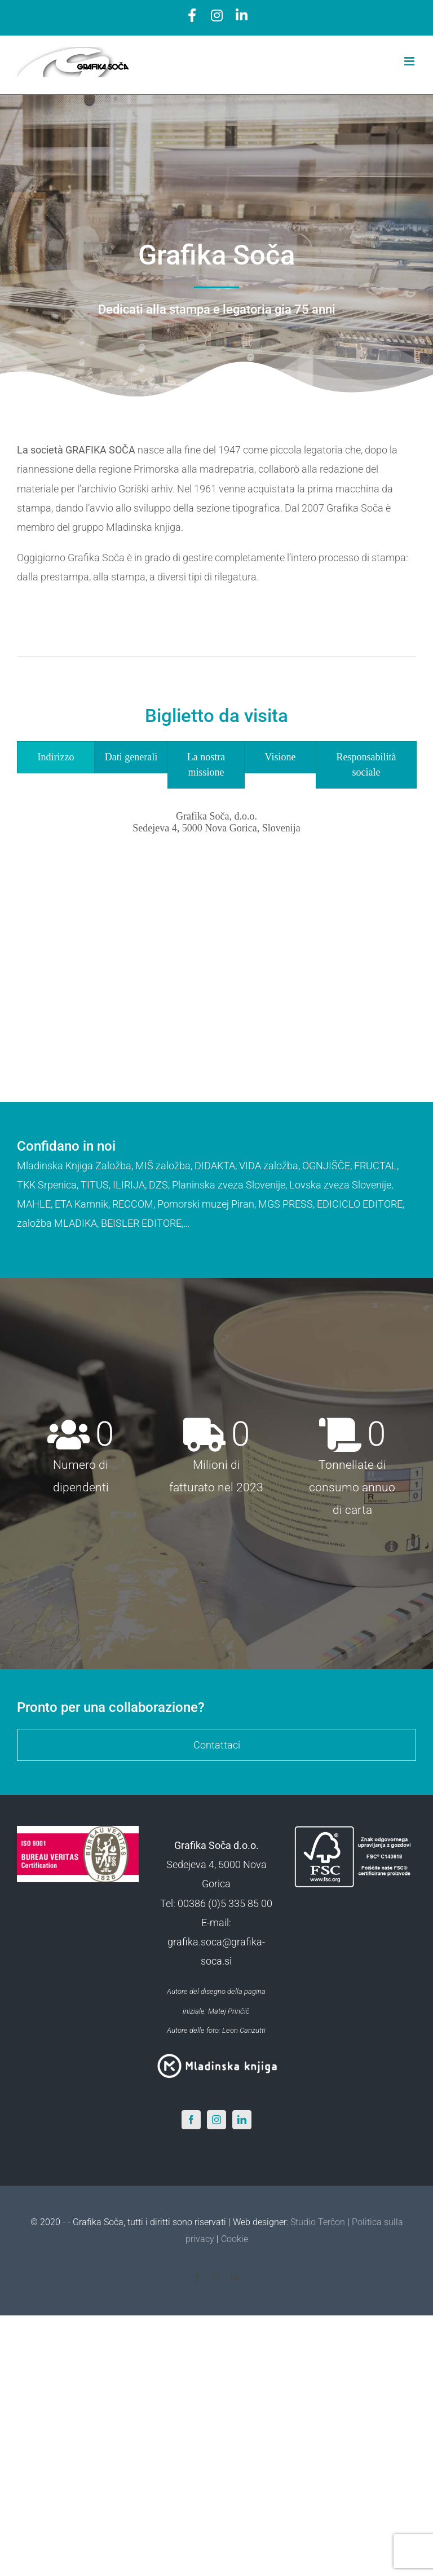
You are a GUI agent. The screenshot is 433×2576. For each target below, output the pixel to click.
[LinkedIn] (241, 2119)
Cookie (234, 2239)
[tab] (56, 757)
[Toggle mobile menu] (410, 61)
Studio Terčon (317, 2222)
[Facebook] (191, 2119)
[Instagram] (216, 2119)
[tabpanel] (216, 920)
